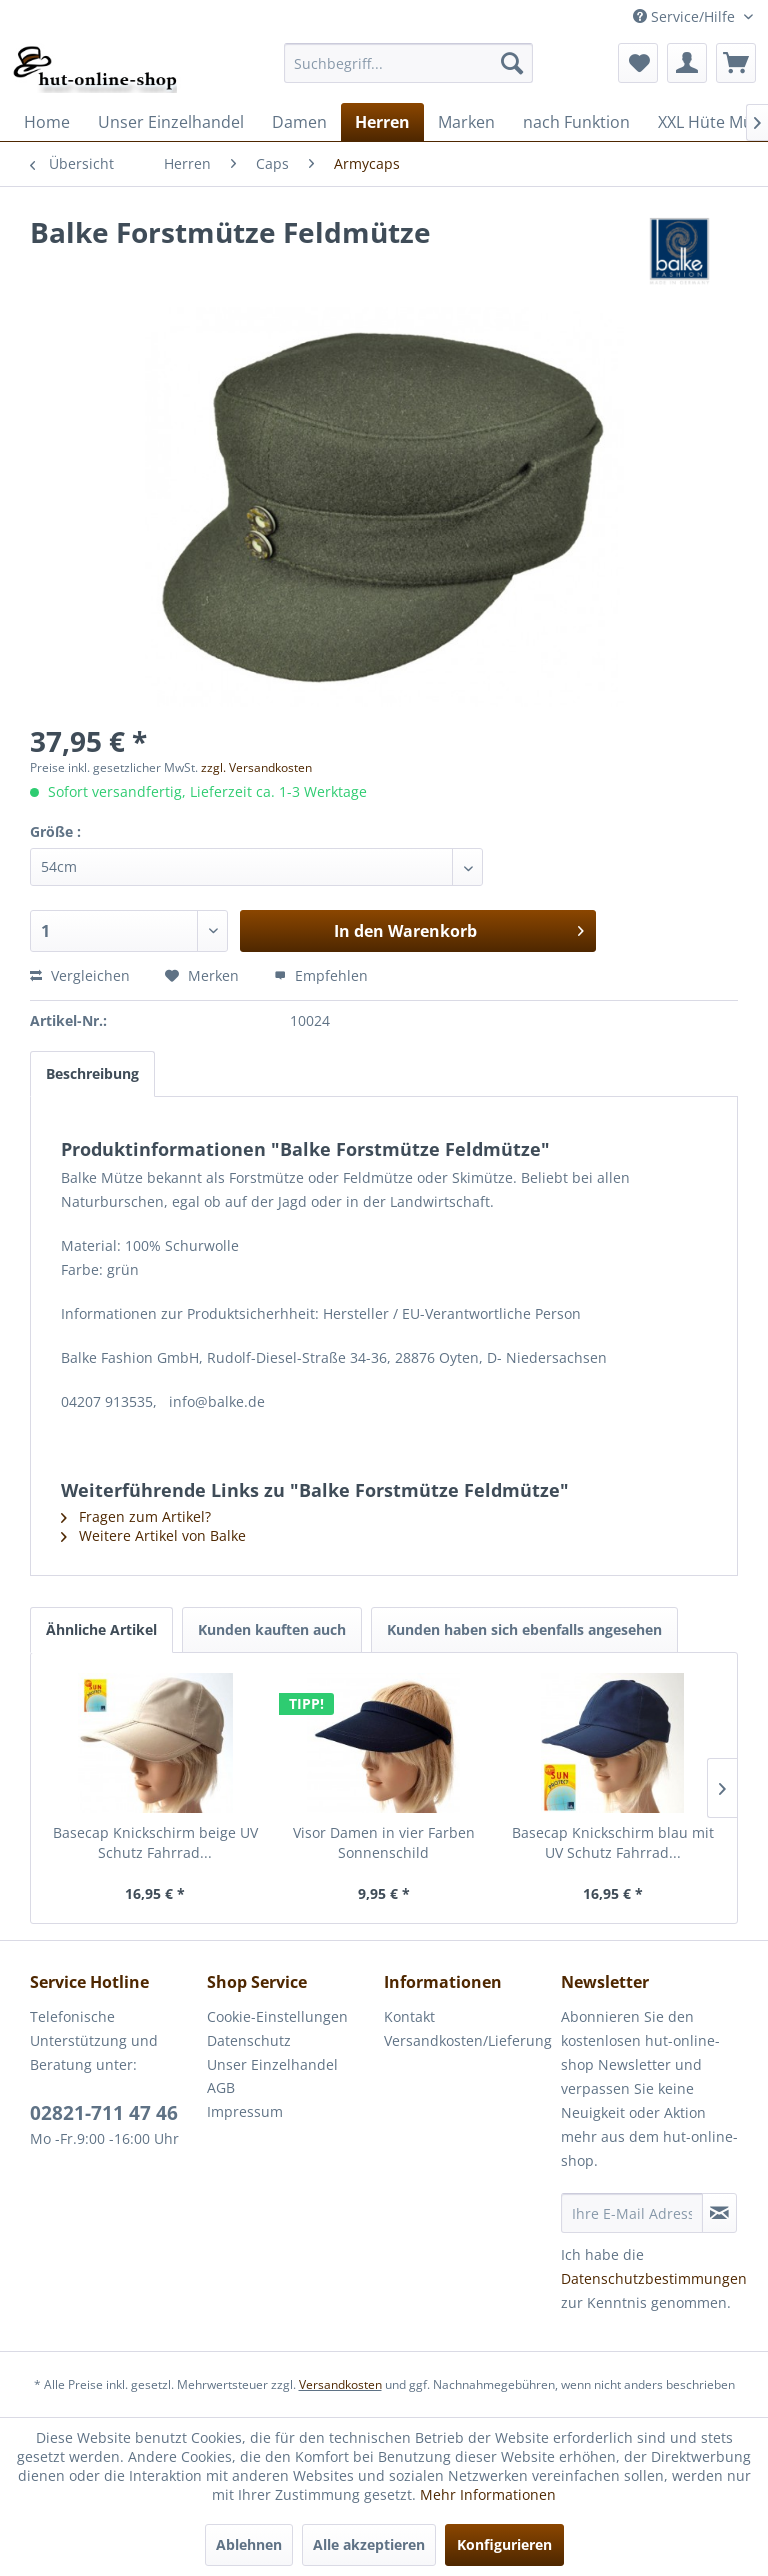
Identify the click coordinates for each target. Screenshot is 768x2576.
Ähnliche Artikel (101, 1629)
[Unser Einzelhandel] (171, 122)
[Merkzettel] (638, 63)
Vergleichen (80, 975)
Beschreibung (92, 1073)
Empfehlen (321, 975)
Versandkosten (340, 2384)
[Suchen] (512, 63)
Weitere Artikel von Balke (153, 1535)
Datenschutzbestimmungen (654, 2278)
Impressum (245, 2111)
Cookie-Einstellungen (277, 2016)
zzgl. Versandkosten (256, 767)
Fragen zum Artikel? (136, 1516)
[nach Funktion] (576, 122)
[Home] (47, 122)
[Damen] (299, 122)
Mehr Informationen (488, 2494)
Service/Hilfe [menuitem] (686, 16)
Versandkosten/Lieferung (467, 2040)
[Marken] (466, 122)
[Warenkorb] (736, 63)
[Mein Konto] (687, 63)
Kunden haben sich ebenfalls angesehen (524, 1629)
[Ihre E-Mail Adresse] (632, 2213)
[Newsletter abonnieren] (719, 2213)
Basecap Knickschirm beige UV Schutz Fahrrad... (155, 1842)
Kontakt (409, 2016)
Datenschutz (249, 2040)
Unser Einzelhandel (272, 2064)
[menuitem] (409, 63)
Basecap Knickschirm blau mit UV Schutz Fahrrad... (613, 1842)
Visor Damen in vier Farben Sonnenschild (384, 1842)
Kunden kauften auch (272, 1629)
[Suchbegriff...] (409, 63)
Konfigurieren (504, 2544)
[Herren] (382, 122)
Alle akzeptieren (369, 2544)
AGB (221, 2087)
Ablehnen (249, 2544)
